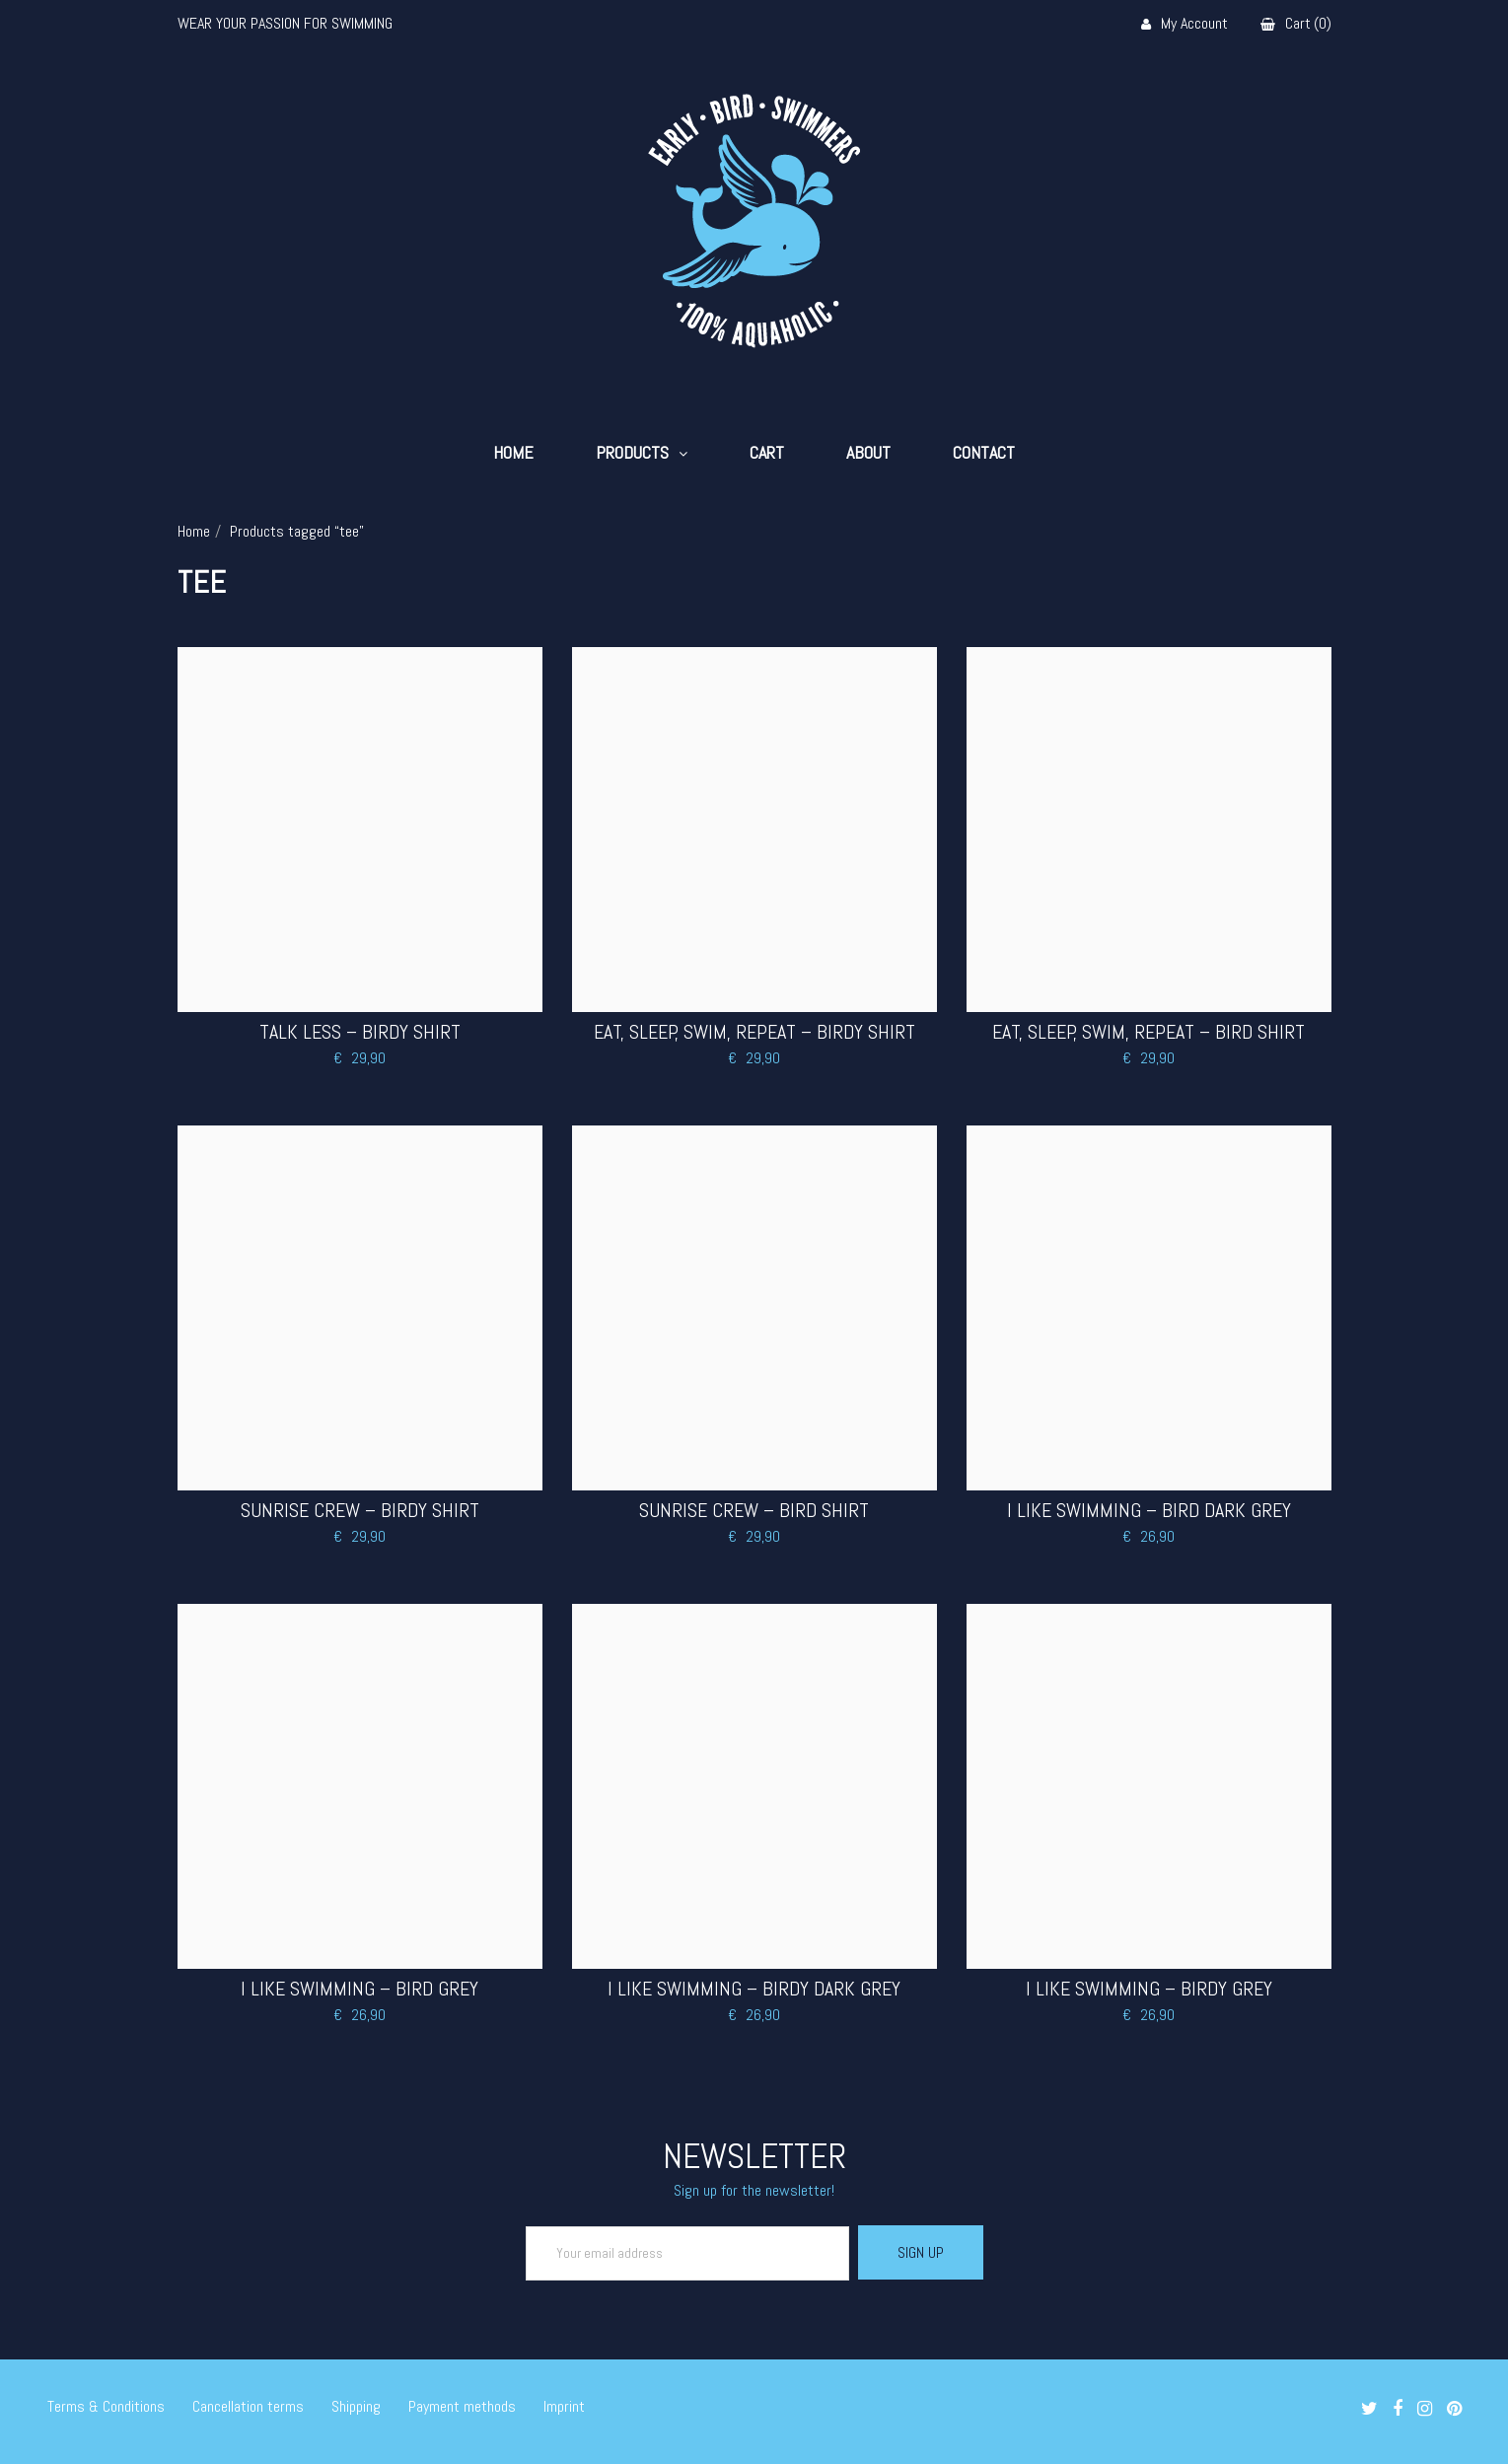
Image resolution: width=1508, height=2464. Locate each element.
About (868, 453)
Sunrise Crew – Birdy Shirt (360, 1510)
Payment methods (462, 2406)
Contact (984, 453)
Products (632, 453)
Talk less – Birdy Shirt (360, 1032)
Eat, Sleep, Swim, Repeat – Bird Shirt (1148, 1032)
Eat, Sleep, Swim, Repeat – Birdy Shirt (754, 1032)
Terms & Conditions (106, 2406)
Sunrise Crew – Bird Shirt (754, 1510)
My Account (1184, 24)
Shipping (356, 2406)
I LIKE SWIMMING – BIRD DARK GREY (1149, 1510)
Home (513, 453)
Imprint (564, 2406)
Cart (767, 453)
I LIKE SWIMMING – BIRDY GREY (1149, 1988)
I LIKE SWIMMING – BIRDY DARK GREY (754, 1988)
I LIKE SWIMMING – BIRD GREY (359, 1988)
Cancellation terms (248, 2406)
